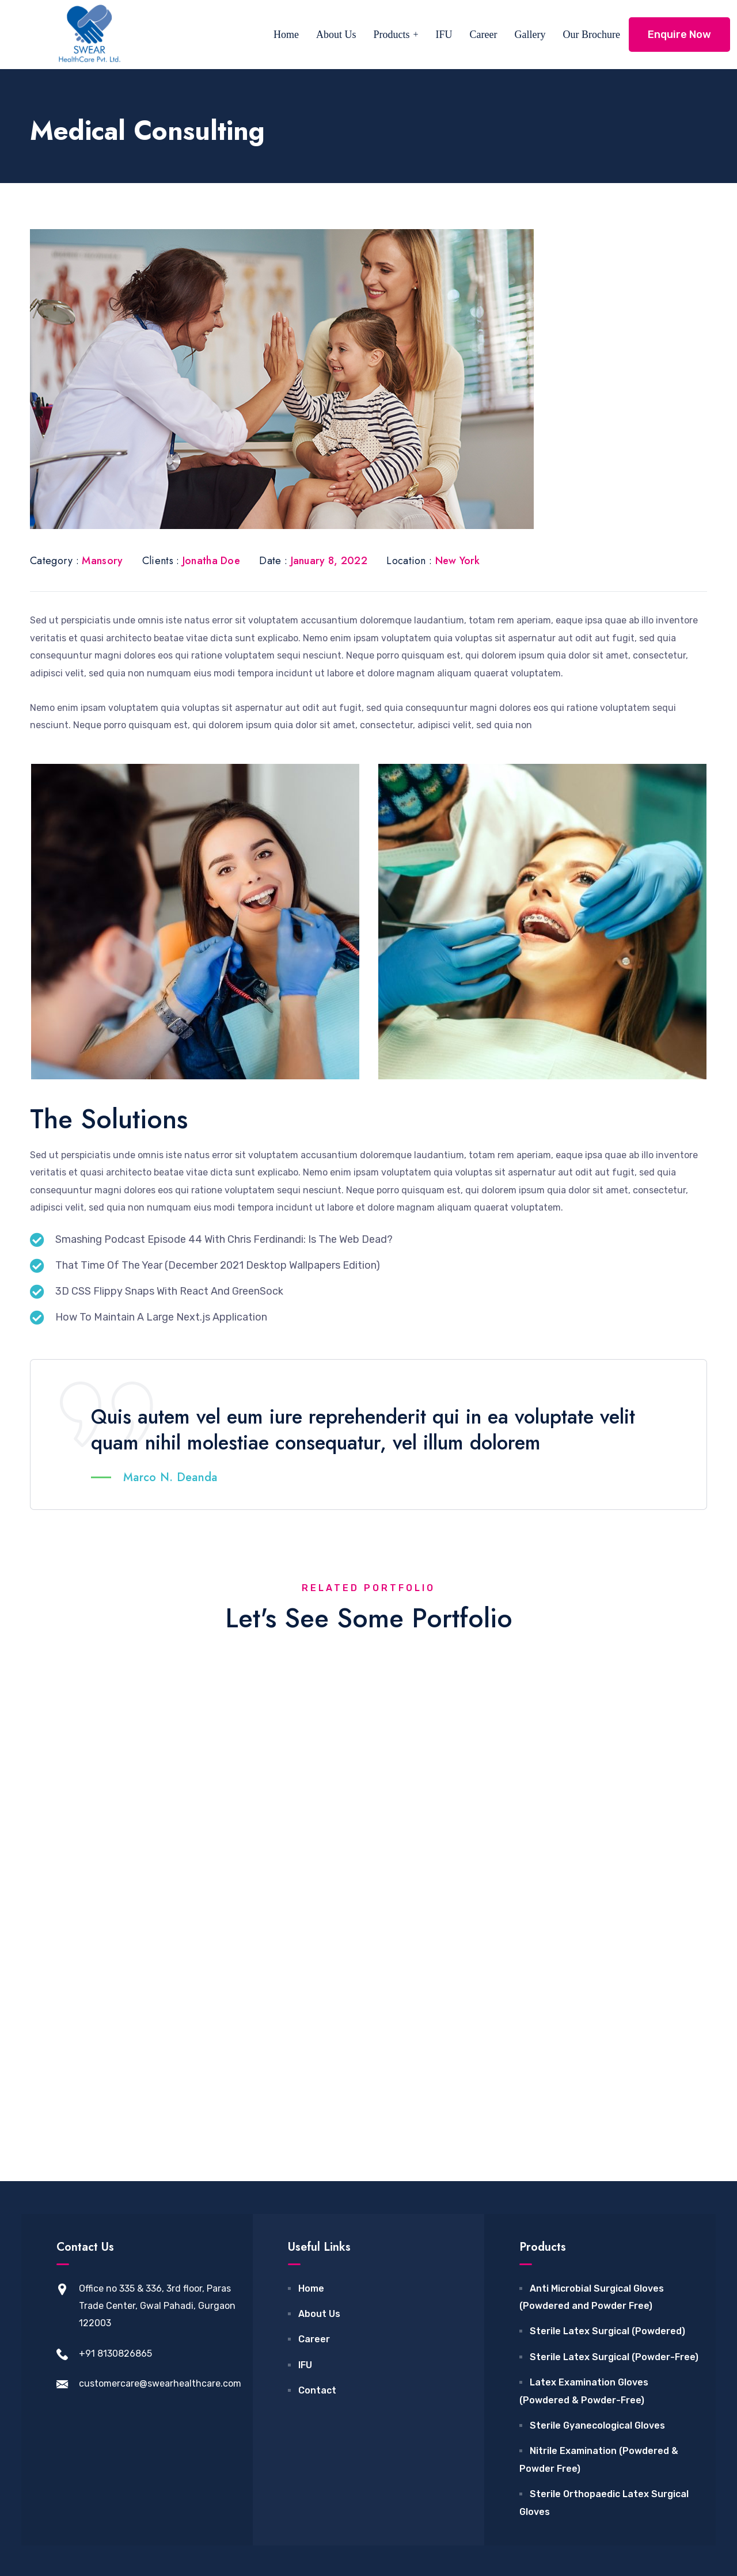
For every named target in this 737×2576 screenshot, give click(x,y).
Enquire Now (679, 34)
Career (483, 34)
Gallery (530, 34)
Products (392, 34)
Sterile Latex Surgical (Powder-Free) (614, 2168)
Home (286, 34)
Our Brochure (591, 34)
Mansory (102, 560)
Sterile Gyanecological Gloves (597, 2236)
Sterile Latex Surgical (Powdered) (607, 2142)
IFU (444, 34)
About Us (336, 34)
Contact (317, 2201)
